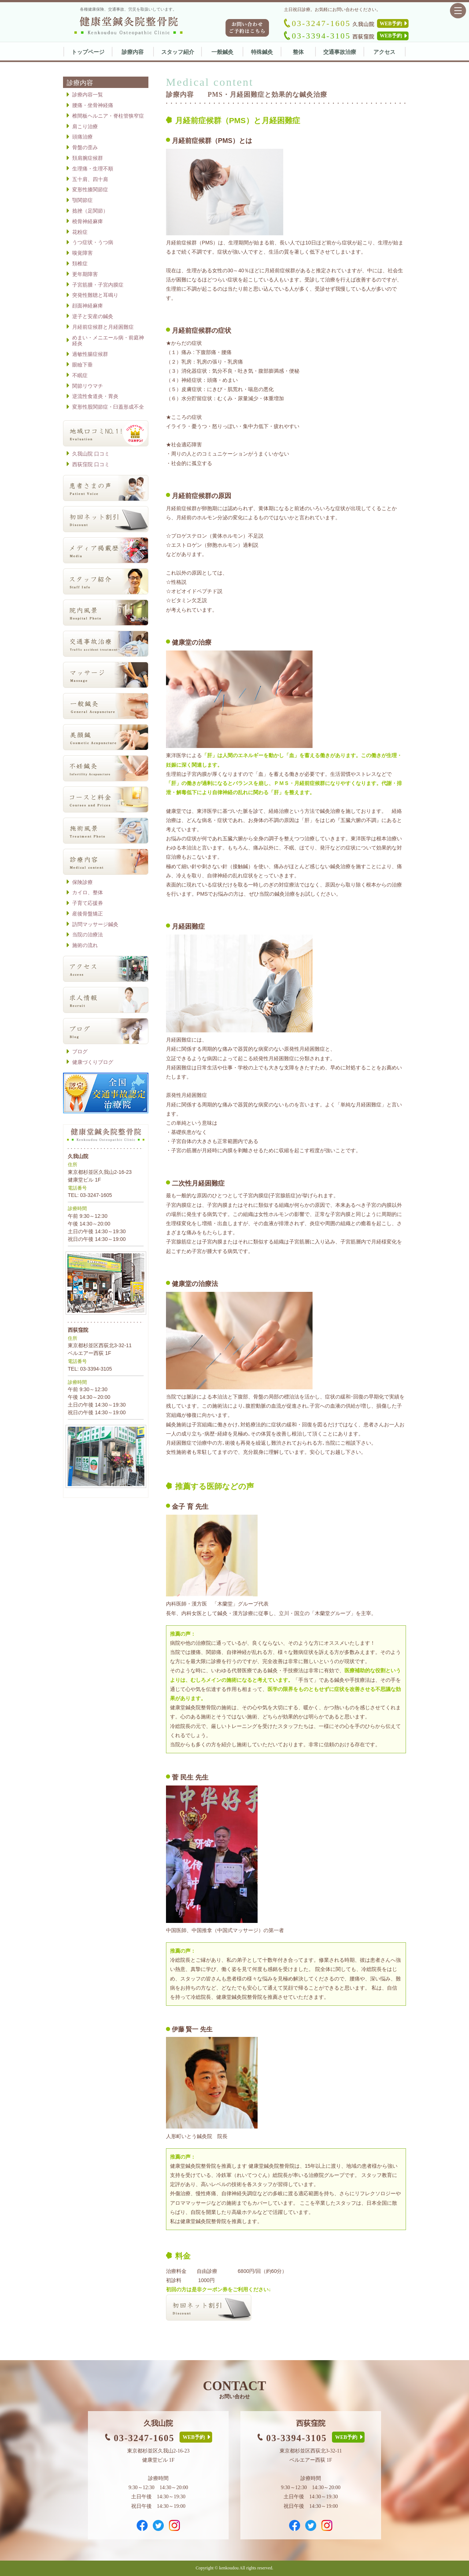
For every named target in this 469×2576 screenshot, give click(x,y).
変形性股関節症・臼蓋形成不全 (108, 407)
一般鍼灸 (222, 52)
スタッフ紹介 (177, 52)
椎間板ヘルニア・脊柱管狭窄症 (108, 116)
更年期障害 (85, 274)
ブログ (80, 1051)
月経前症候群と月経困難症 (103, 327)
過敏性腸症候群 (90, 354)
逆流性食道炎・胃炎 (95, 396)
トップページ (87, 52)
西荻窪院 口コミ (91, 464)
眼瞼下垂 (82, 365)
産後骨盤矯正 (87, 914)
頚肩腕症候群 (87, 158)
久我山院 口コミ (91, 454)
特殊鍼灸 (262, 52)
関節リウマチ (87, 386)
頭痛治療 (82, 137)
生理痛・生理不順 (92, 169)
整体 (298, 52)
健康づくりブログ (92, 1062)
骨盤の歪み (85, 147)
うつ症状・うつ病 (92, 242)
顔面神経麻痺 (87, 306)
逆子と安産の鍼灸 (92, 316)
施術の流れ (85, 945)
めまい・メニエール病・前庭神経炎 (108, 341)
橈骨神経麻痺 (87, 221)
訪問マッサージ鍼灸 (95, 924)
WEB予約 (391, 23)
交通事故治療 (339, 52)
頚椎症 (80, 263)
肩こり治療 (85, 126)
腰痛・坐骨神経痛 (92, 105)
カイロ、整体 (87, 892)
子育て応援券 (87, 903)
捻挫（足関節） (90, 211)
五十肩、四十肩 (90, 179)
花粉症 (80, 232)
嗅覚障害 (82, 253)
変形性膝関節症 (90, 189)
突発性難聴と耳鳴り (95, 295)
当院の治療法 (87, 934)
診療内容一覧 (87, 94)
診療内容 (133, 52)
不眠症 (80, 375)
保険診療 (82, 882)
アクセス (384, 52)
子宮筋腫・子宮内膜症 (97, 285)
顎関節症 (82, 200)
